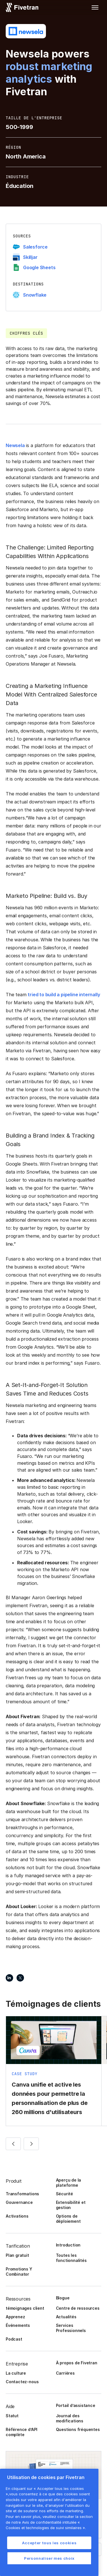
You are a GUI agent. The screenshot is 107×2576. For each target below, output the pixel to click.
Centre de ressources (78, 2308)
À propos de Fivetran (76, 2362)
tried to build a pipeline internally (64, 994)
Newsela (15, 445)
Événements (18, 2325)
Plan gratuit (17, 2255)
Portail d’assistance (75, 2405)
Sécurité (64, 2193)
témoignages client (25, 2308)
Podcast (14, 2339)
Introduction (68, 2244)
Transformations (22, 2193)
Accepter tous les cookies (49, 2543)
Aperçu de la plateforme (68, 2183)
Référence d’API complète (21, 2432)
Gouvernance (19, 2202)
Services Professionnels (71, 2328)
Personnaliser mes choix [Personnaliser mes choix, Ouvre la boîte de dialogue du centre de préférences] (49, 2558)
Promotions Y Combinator (19, 2272)
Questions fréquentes (78, 2429)
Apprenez (15, 2316)
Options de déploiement (68, 2219)
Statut (12, 2415)
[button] (95, 7)
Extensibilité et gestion (71, 2205)
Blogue (63, 2297)
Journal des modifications (70, 2418)
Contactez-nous (22, 2381)
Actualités (66, 2316)
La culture (16, 2373)
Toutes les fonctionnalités (71, 2258)
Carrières (65, 2373)
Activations (17, 2216)
